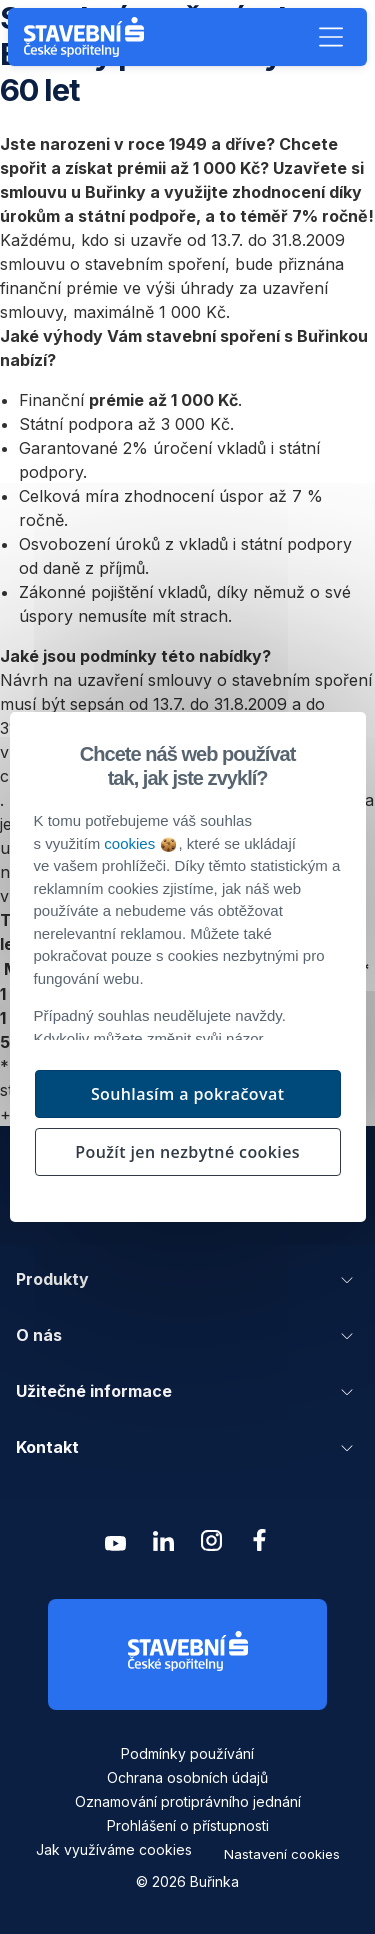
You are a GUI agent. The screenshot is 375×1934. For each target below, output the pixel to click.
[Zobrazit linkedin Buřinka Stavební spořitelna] (164, 1545)
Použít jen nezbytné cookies (187, 1152)
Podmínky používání (187, 1753)
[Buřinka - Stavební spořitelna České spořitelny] (88, 37)
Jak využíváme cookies (114, 1849)
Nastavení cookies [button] (282, 1854)
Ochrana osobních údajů (187, 1777)
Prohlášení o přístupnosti (188, 1825)
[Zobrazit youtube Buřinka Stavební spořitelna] (116, 1545)
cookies (140, 843)
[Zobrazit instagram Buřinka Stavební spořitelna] (212, 1545)
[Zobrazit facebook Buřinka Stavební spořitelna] (260, 1545)
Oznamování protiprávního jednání (188, 1801)
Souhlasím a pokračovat (188, 1094)
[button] (331, 37)
